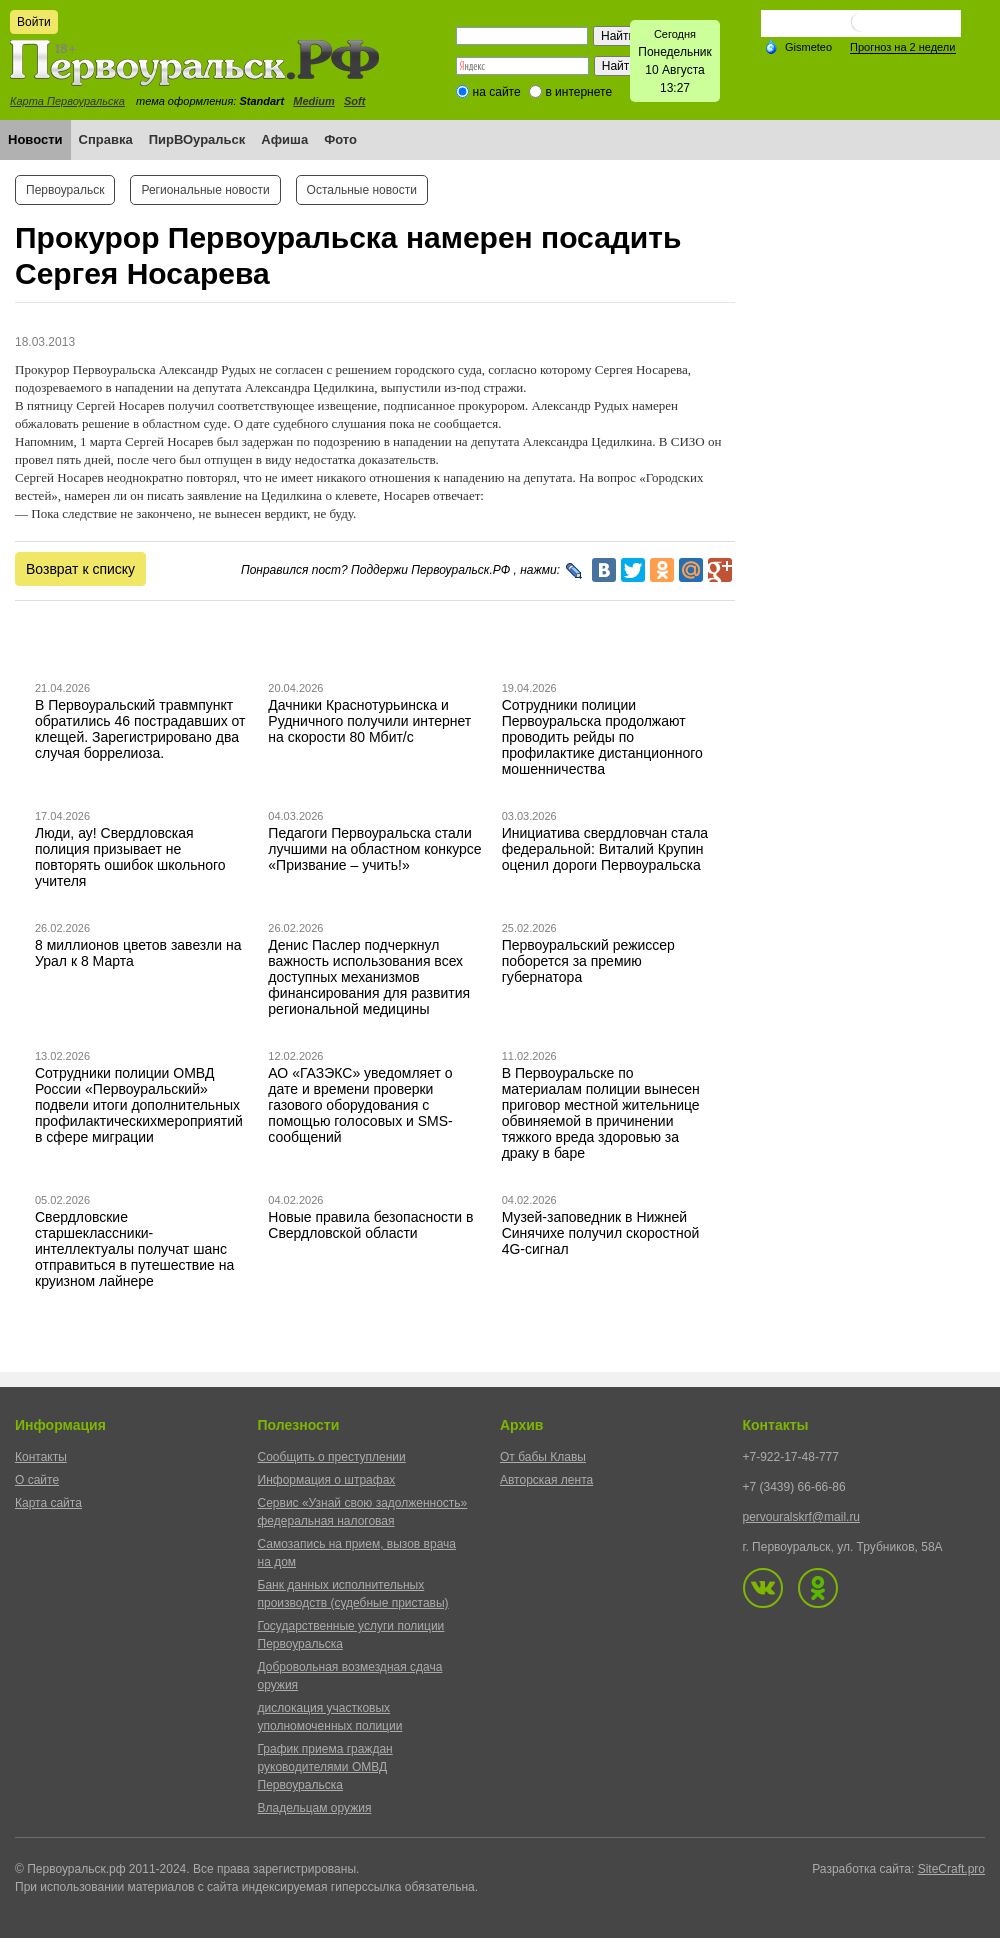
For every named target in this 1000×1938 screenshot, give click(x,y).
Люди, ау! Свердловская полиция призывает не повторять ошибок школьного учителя (130, 857)
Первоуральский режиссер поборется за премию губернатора (588, 961)
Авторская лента (546, 1480)
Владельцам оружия (315, 1808)
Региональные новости (205, 190)
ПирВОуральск (197, 139)
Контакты (41, 1457)
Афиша (284, 139)
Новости (35, 139)
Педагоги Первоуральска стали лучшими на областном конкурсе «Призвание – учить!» (374, 849)
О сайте (37, 1480)
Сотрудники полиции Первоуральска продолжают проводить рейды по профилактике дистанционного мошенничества (602, 737)
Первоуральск (65, 190)
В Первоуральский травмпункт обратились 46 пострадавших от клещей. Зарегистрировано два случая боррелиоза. (140, 729)
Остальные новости (362, 190)
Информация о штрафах (327, 1480)
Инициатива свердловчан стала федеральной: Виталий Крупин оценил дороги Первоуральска (605, 849)
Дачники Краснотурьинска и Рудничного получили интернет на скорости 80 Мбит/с (369, 721)
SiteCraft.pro (951, 1869)
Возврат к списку (80, 569)
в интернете (578, 92)
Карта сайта (48, 1503)
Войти (34, 22)
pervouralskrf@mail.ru (802, 1517)
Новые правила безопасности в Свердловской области (370, 1225)
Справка (106, 139)
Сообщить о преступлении (332, 1457)
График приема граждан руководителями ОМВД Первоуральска (325, 1767)
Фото (340, 139)
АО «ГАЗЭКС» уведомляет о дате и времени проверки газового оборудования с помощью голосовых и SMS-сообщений (360, 1105)
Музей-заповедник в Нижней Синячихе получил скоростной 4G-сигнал (601, 1233)
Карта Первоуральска (67, 101)
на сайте (497, 92)
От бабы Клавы (543, 1457)
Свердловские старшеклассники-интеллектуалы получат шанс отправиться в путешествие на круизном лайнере (134, 1249)
